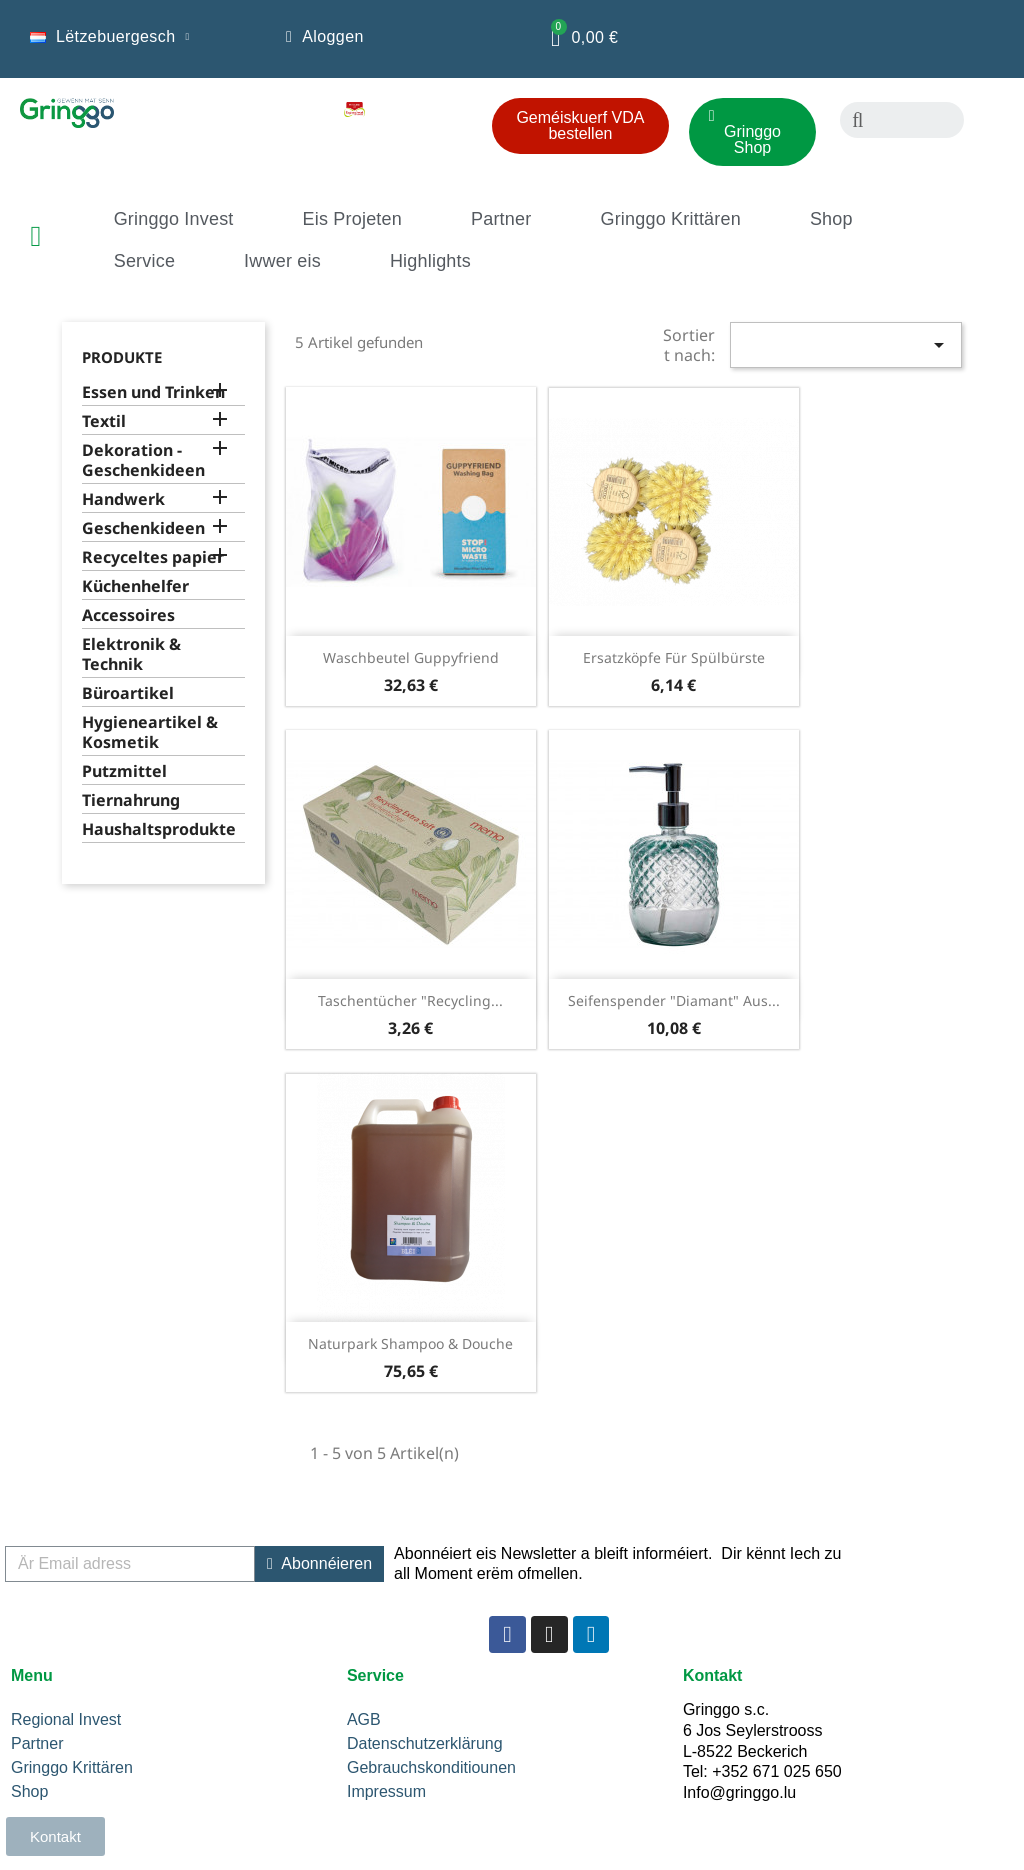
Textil (104, 421)
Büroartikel (128, 693)
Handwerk (123, 499)
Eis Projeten (352, 219)
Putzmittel (124, 771)
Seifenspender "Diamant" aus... (674, 1000)
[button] (580, 126)
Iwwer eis (282, 261)
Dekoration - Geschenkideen (143, 460)
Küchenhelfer (135, 586)
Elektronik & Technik (131, 654)
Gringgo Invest (174, 219)
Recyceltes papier (153, 557)
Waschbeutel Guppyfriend (411, 657)
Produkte (122, 357)
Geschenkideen (143, 528)
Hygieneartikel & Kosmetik (150, 732)
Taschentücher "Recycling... (410, 1000)
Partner (501, 219)
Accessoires (128, 615)
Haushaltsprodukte (159, 829)
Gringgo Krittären (670, 219)
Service (144, 261)
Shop (831, 219)
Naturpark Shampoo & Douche (410, 1343)
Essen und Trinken (153, 392)
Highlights (430, 261)
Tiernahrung (131, 800)
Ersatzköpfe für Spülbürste (674, 657)
